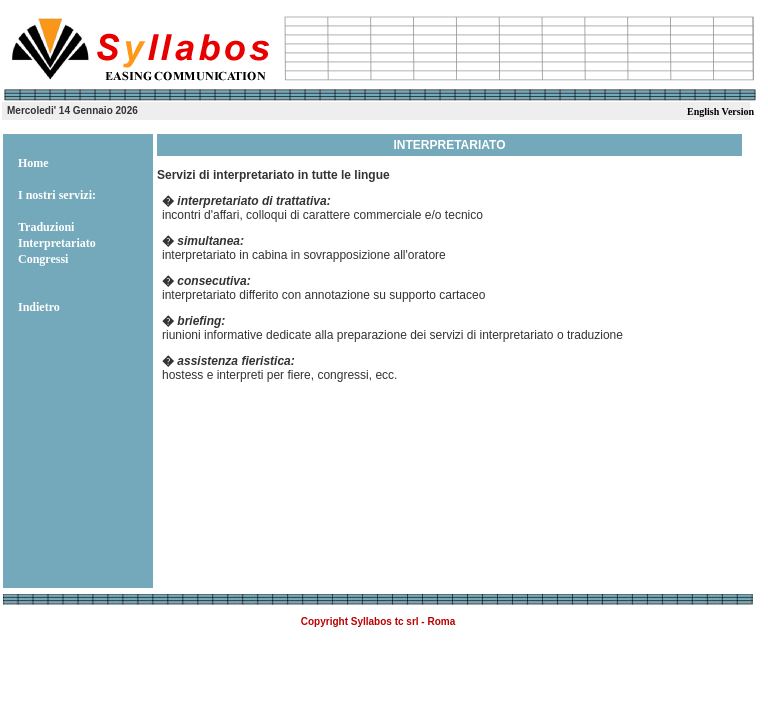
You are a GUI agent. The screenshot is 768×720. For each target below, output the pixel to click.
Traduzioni (46, 227)
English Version (720, 111)
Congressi (43, 259)
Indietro (39, 307)
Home (33, 163)
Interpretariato (57, 243)
